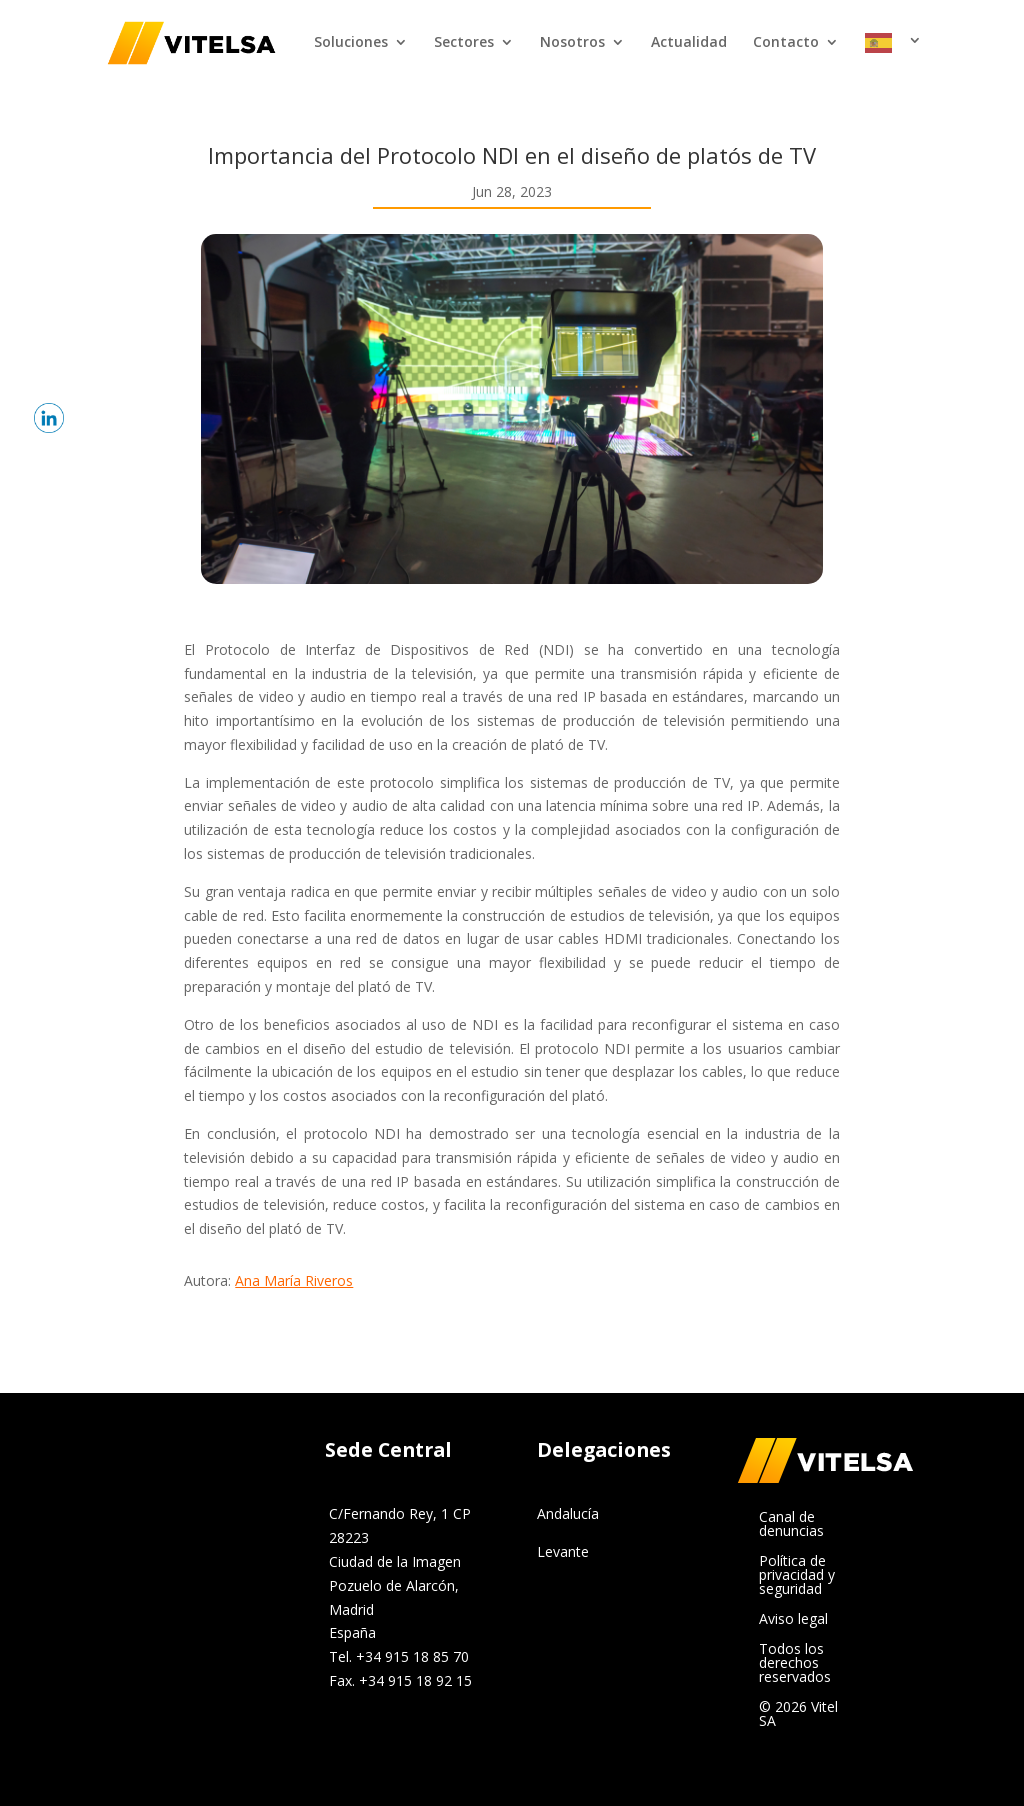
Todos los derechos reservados (795, 1664)
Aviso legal (793, 1620)
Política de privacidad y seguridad (797, 1576)
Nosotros (572, 43)
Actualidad (689, 43)
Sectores (464, 43)
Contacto (786, 43)
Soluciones (351, 43)
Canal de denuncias (791, 1525)
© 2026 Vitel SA (798, 1715)
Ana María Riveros (294, 1280)
